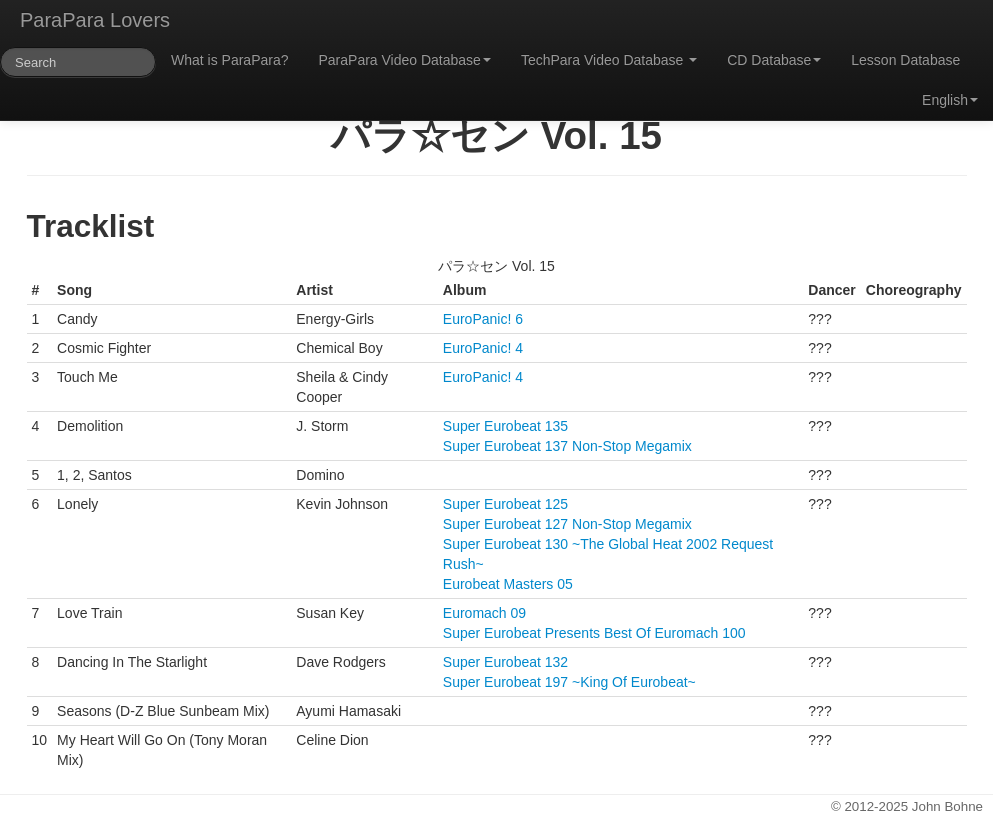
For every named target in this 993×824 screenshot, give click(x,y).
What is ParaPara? (230, 60)
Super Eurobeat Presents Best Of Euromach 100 (594, 633)
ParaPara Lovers (95, 20)
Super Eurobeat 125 (505, 504)
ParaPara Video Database (405, 60)
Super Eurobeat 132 (505, 662)
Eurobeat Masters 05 (508, 584)
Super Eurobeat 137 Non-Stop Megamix (567, 446)
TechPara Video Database (609, 60)
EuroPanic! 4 (483, 348)
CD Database (774, 60)
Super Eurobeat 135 (505, 426)
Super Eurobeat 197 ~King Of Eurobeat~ (569, 682)
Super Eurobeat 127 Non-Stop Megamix (567, 524)
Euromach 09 (484, 613)
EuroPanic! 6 (483, 319)
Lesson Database (905, 60)
